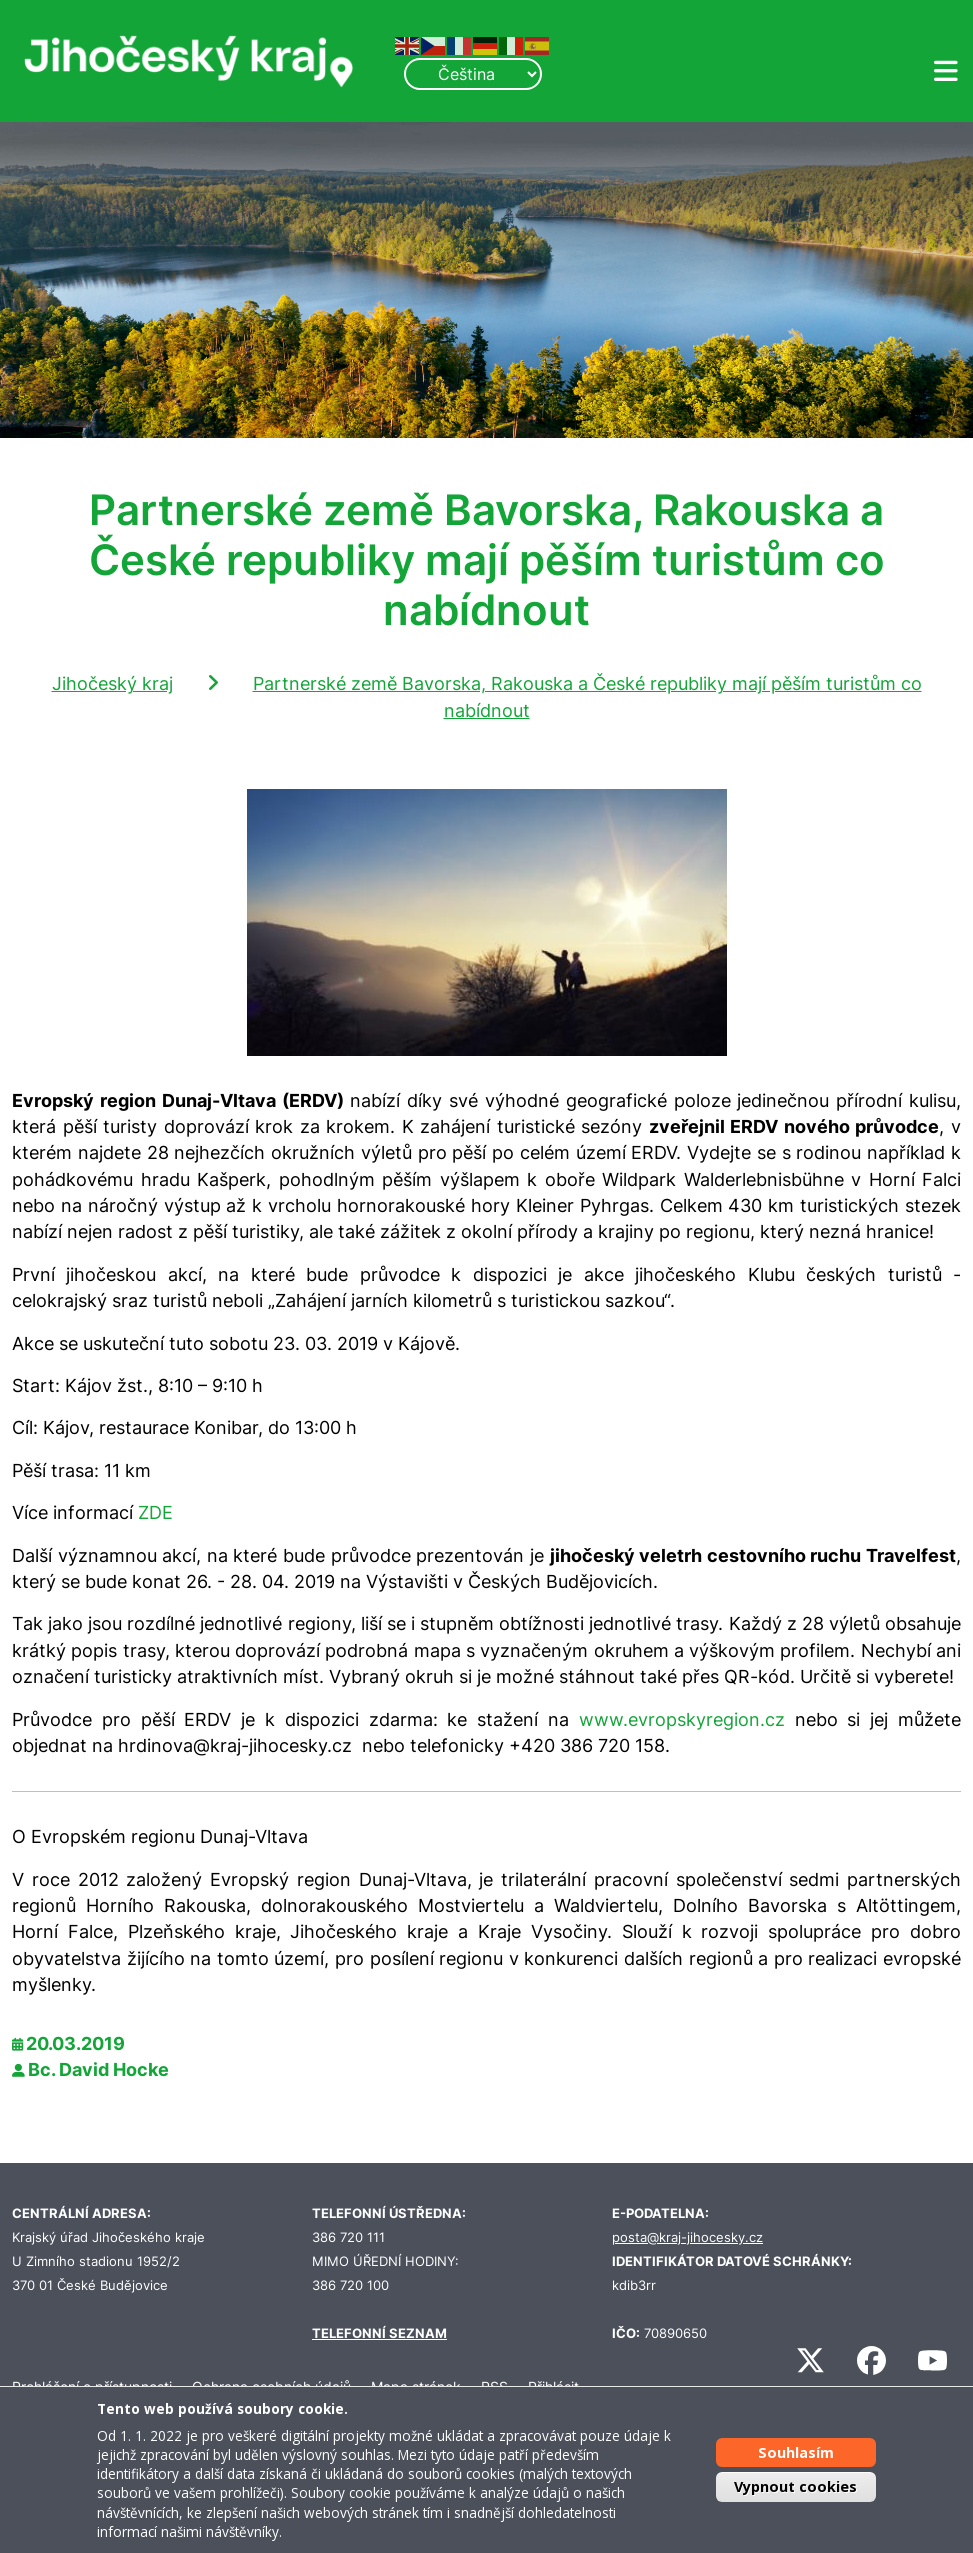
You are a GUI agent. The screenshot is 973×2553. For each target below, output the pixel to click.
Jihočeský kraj (112, 683)
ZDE (155, 1512)
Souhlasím (796, 2452)
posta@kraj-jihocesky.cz (687, 2237)
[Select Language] (473, 74)
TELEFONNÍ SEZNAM (379, 2333)
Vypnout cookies (795, 2486)
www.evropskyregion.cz (682, 1719)
